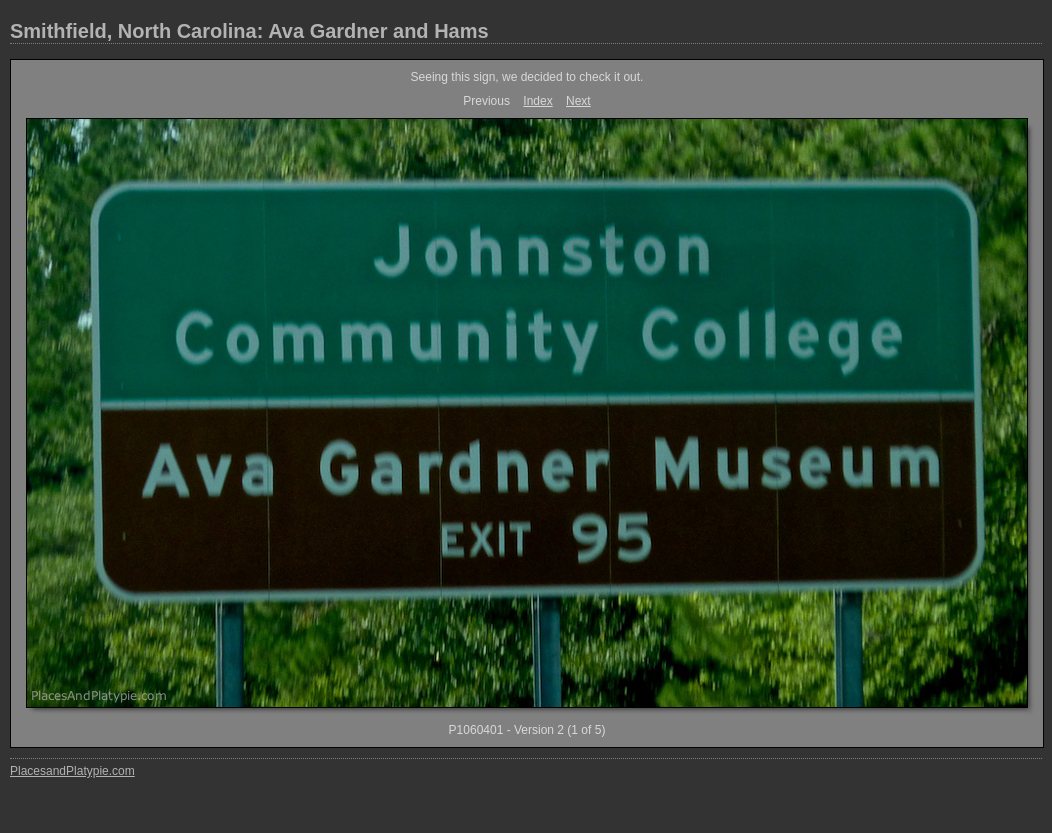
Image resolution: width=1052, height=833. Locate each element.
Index (537, 101)
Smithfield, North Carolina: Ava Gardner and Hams (249, 31)
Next (578, 101)
